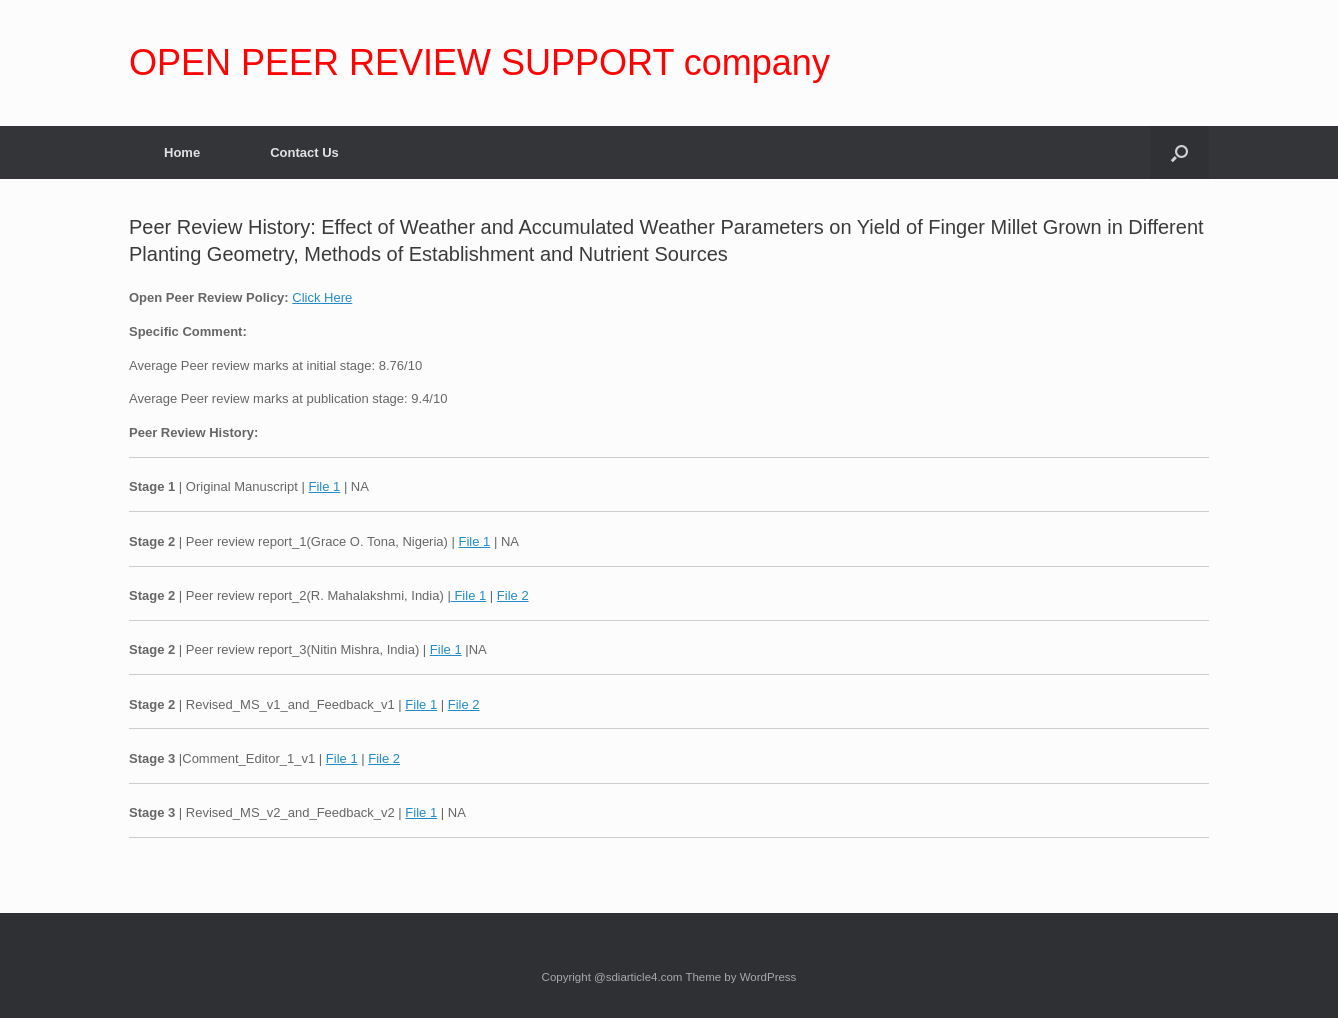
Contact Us (304, 152)
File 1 (324, 486)
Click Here (322, 297)
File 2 (513, 595)
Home (182, 152)
